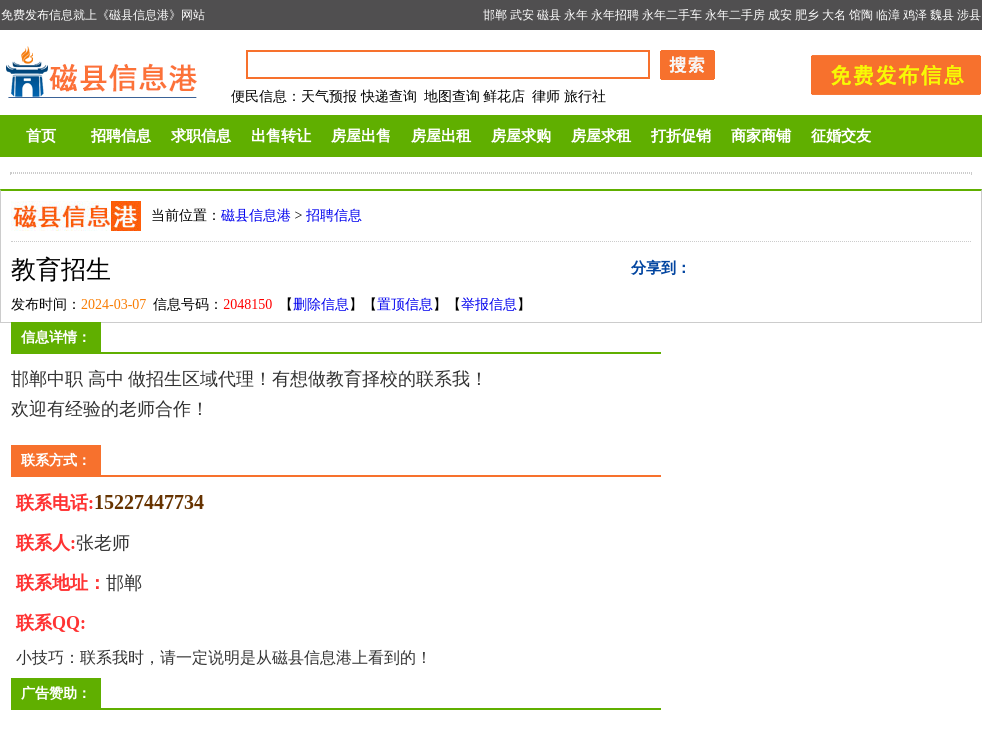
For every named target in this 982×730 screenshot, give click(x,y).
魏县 (942, 15)
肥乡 (807, 15)
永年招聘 (615, 15)
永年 (576, 15)
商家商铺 (761, 136)
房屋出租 (441, 136)
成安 (780, 15)
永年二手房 (735, 15)
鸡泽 (915, 15)
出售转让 (281, 136)
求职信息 (201, 136)
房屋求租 (601, 136)
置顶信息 (405, 304)
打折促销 (681, 136)
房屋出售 (361, 136)
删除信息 (321, 304)
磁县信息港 (256, 215)
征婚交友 (841, 136)
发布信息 (886, 71)
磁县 (549, 15)
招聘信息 (121, 136)
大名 (834, 15)
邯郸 (495, 15)
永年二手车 (672, 15)
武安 (522, 15)
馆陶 (861, 15)
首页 (41, 136)
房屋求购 (521, 136)
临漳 (888, 15)
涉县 (969, 15)
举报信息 (489, 304)
